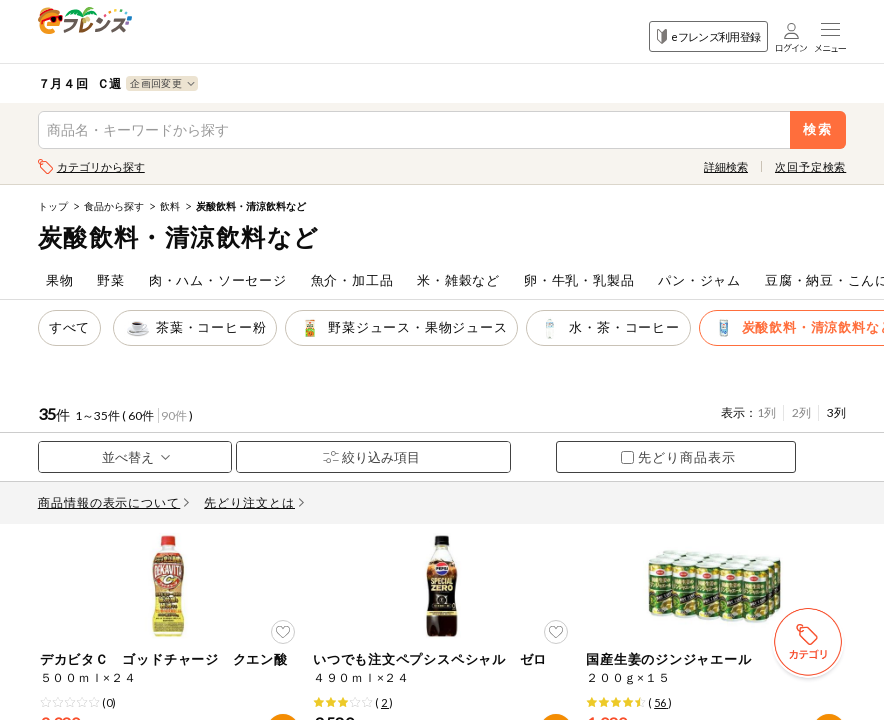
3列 (836, 412)
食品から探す (114, 206)
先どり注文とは (254, 502)
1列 (766, 412)
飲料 (170, 206)
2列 (801, 412)
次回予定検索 (810, 166)
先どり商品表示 (678, 457)
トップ (53, 206)
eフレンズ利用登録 (708, 36)
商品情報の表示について (114, 502)
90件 (174, 415)
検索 (818, 129)
